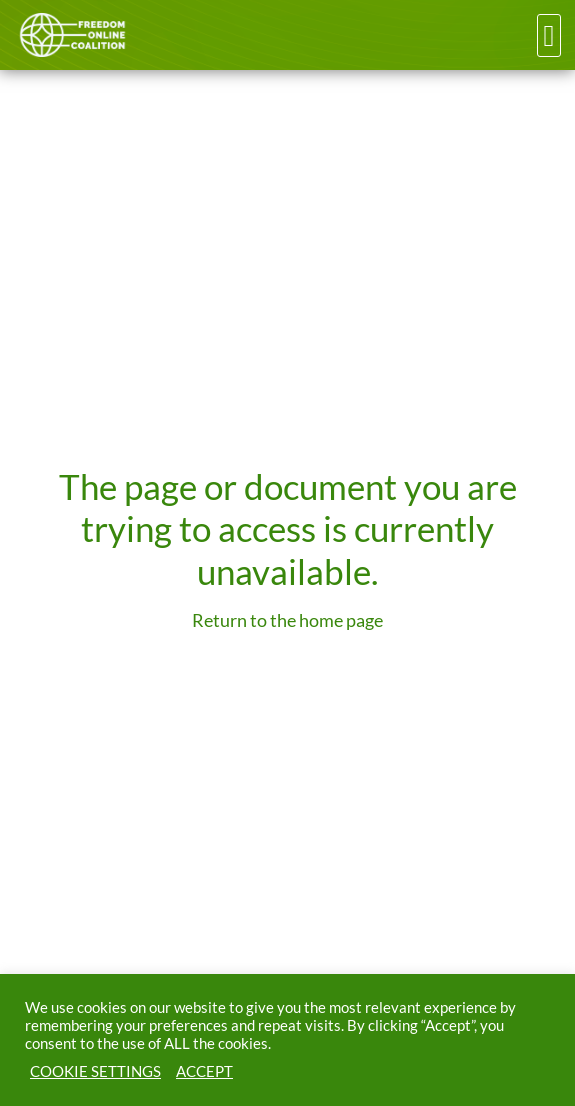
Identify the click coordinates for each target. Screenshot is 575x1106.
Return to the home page (287, 620)
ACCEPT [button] (204, 1071)
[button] (549, 35)
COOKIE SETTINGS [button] (95, 1071)
